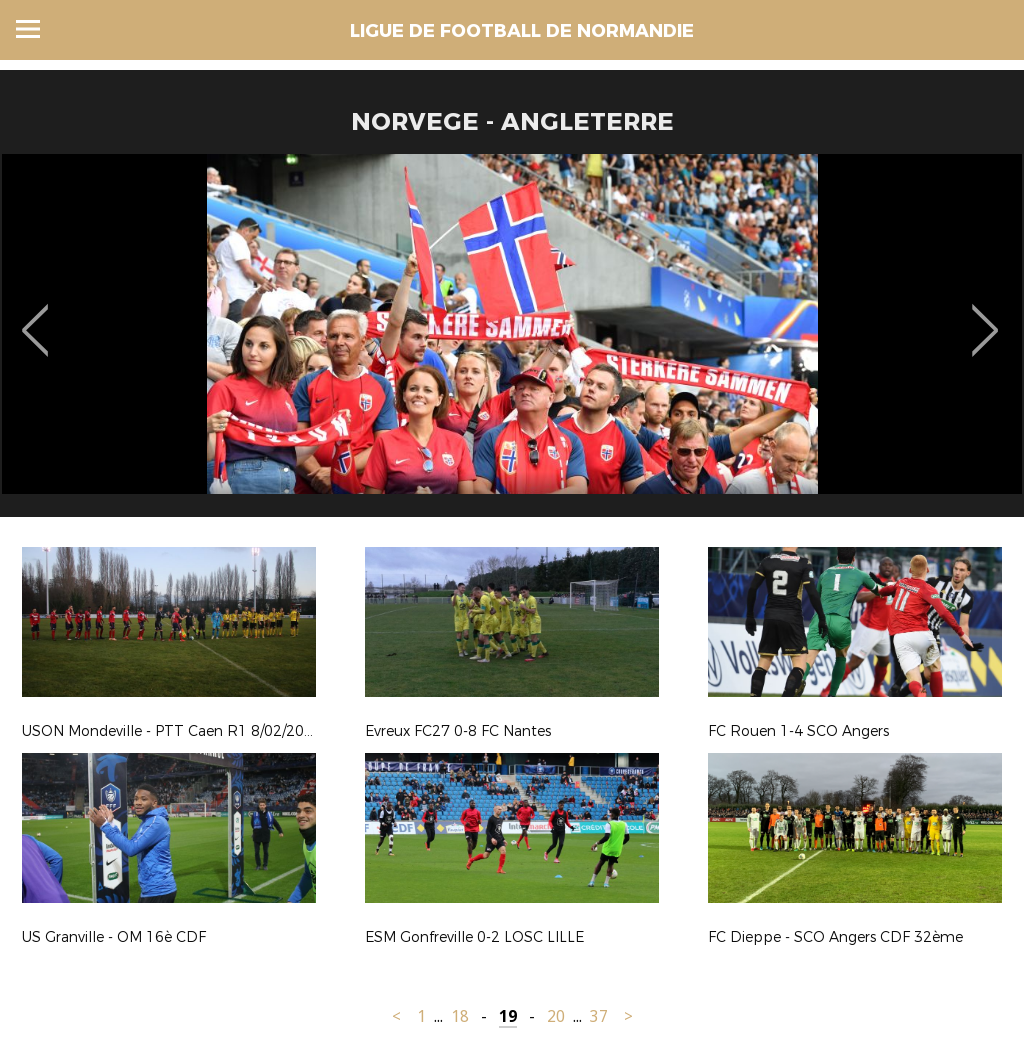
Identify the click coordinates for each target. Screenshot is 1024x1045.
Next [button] (985, 316)
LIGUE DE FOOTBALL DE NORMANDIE (522, 31)
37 (599, 1016)
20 (556, 1016)
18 (460, 1016)
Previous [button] (35, 316)
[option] (512, 343)
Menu (28, 29)
